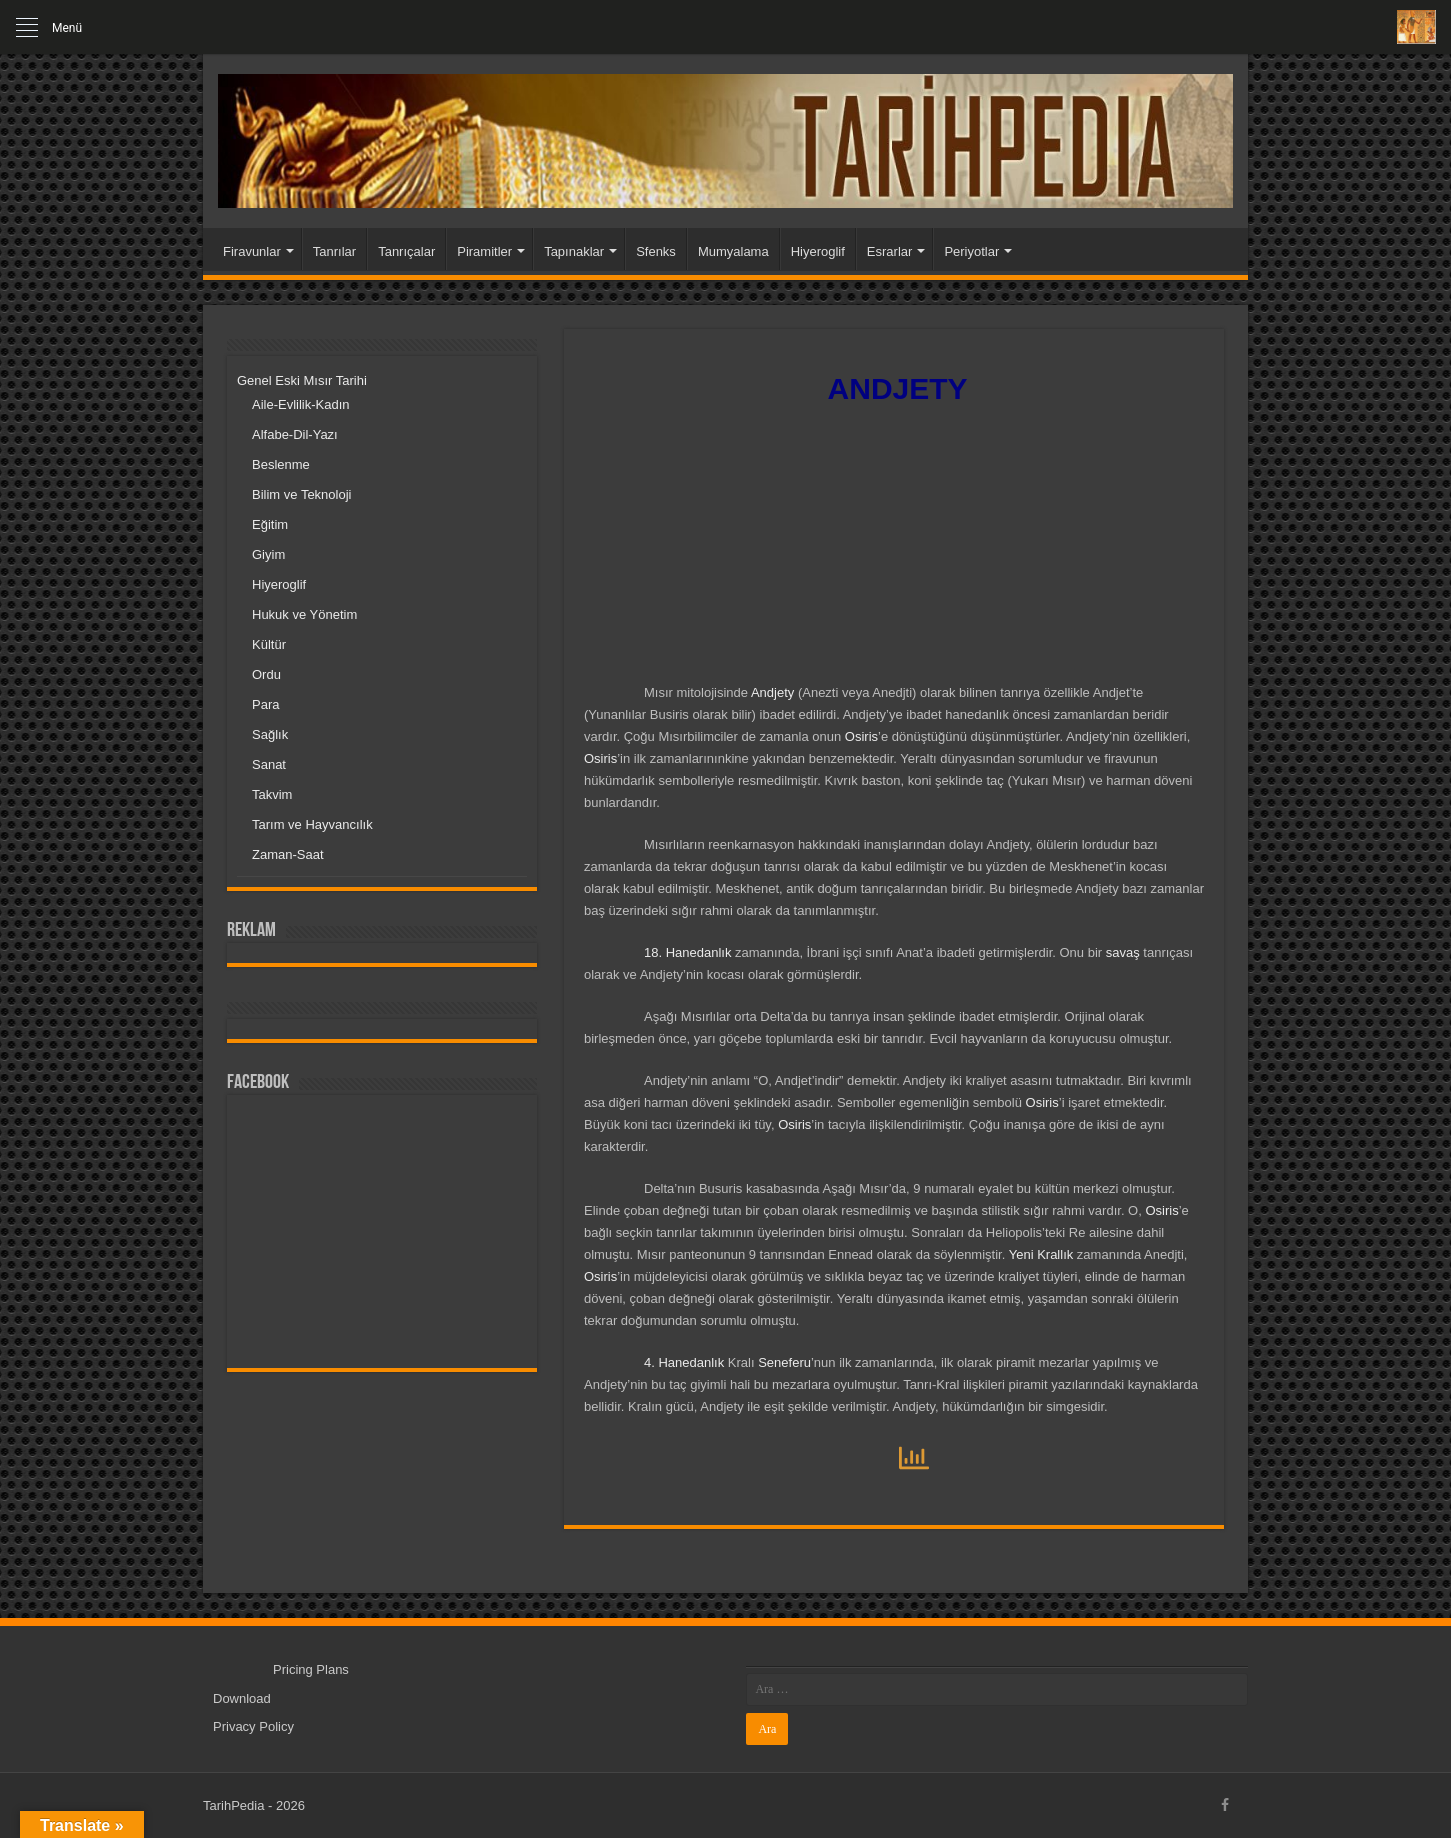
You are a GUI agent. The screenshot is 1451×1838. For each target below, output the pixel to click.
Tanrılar (334, 251)
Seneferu (784, 1362)
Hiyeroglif (818, 251)
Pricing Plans (311, 1669)
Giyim (268, 554)
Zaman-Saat (288, 854)
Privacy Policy (253, 1726)
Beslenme (281, 464)
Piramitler (484, 251)
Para (265, 704)
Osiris (861, 736)
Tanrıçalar (406, 251)
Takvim (272, 794)
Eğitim (270, 524)
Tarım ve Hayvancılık (312, 824)
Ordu (266, 674)
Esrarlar (890, 251)
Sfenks (656, 251)
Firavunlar (252, 251)
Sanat (269, 764)
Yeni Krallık (1041, 1254)
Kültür (269, 644)
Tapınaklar (574, 251)
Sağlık (270, 734)
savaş (1123, 952)
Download (242, 1698)
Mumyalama (733, 251)
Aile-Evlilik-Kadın (301, 404)
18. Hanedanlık (687, 952)
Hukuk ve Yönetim (304, 614)
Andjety (772, 692)
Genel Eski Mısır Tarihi (302, 380)
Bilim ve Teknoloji (301, 494)
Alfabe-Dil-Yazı (295, 434)
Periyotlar (971, 251)
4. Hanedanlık (684, 1362)
